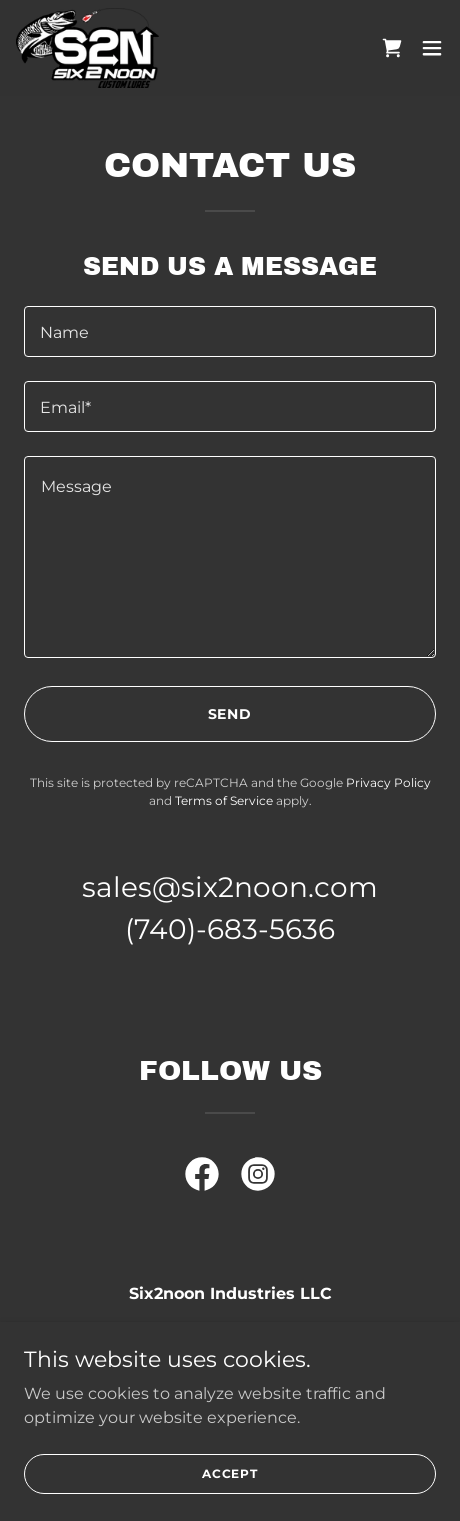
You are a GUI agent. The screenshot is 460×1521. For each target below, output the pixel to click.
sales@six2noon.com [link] (230, 887)
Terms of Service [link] (224, 800)
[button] (432, 48)
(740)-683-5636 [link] (230, 929)
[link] (87, 48)
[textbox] (230, 331)
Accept (230, 1473)
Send (230, 714)
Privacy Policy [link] (388, 782)
